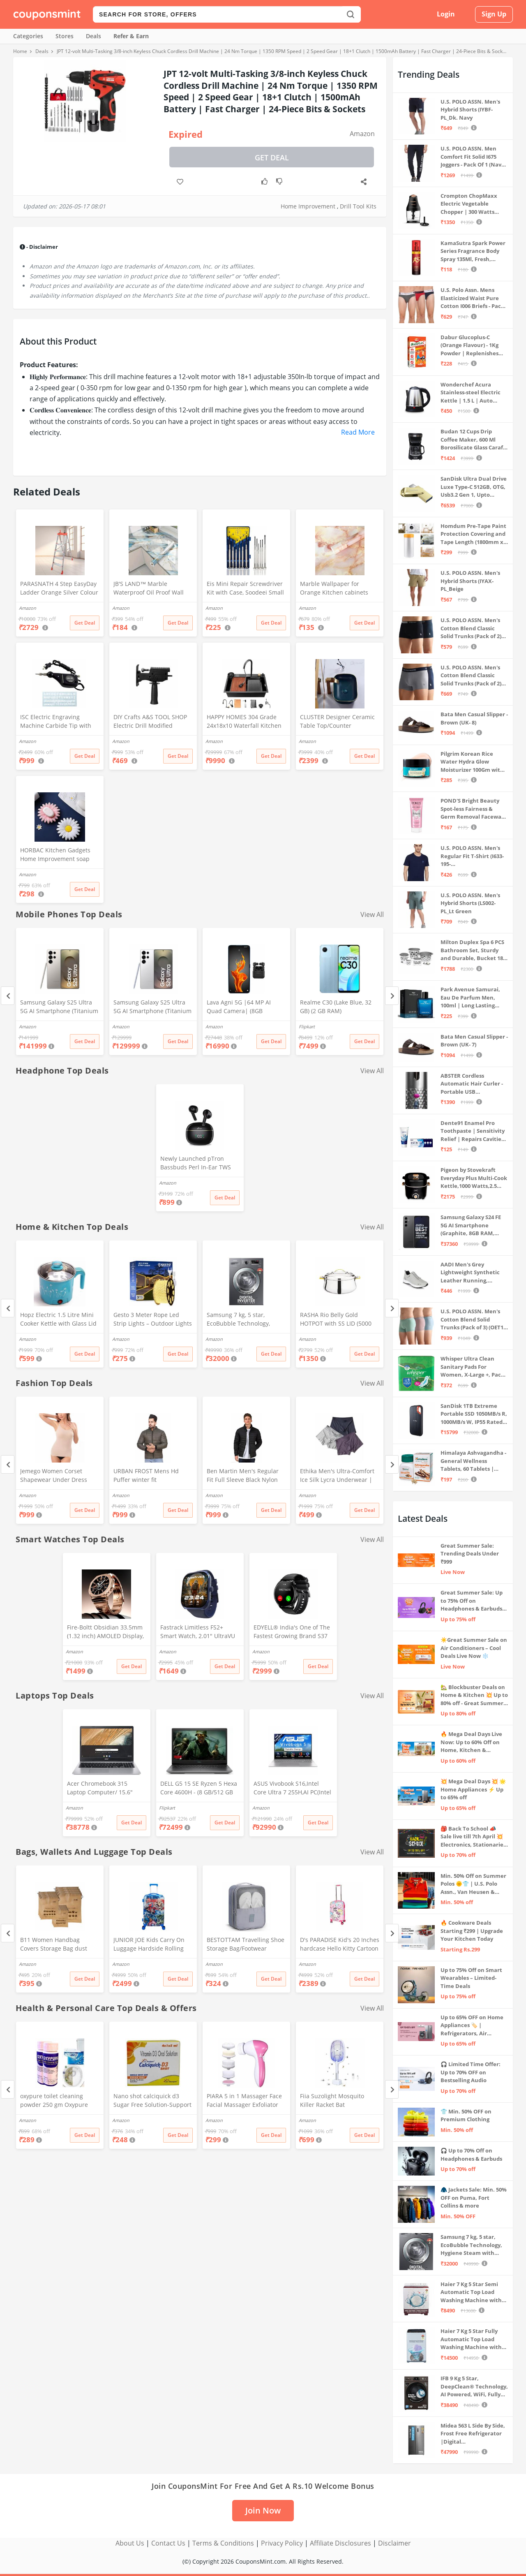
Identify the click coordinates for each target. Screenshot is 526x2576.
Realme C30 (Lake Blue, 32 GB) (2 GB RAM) (335, 1006)
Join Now (263, 2510)
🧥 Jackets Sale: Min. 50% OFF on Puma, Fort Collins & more (474, 2197)
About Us (129, 2543)
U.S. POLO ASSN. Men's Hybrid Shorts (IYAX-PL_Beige (470, 581)
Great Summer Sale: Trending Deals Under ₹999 (470, 1553)
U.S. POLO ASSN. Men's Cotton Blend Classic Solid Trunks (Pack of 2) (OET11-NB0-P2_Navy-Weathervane (471, 676)
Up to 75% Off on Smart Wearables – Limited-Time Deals (471, 1978)
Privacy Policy (282, 2543)
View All (372, 914)
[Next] (392, 995)
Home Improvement (308, 206)
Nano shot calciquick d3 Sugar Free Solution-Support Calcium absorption (152, 2101)
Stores (64, 36)
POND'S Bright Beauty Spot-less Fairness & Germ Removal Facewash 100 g (474, 809)
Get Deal (272, 157)
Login (446, 14)
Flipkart (307, 1026)
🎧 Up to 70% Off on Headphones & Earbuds (471, 2154)
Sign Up (494, 14)
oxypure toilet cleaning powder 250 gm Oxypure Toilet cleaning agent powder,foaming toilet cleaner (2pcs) (54, 2101)
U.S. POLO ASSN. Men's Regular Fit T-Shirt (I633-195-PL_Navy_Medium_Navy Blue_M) (472, 856)
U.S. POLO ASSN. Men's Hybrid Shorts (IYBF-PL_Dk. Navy (470, 109)
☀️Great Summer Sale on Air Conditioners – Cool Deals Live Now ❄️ (474, 1647)
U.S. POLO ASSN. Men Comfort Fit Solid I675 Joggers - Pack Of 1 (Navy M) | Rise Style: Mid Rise (472, 157)
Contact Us (168, 2543)
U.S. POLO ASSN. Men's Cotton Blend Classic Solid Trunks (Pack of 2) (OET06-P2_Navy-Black (471, 628)
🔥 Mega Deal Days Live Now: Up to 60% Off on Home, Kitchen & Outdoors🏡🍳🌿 (471, 1742)
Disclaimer (394, 2543)
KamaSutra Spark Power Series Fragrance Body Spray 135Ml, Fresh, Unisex (473, 251)
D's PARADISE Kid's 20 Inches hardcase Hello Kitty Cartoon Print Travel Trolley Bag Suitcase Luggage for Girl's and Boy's (339, 1945)
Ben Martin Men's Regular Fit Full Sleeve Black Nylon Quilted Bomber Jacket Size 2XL (244, 1476)
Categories (28, 36)
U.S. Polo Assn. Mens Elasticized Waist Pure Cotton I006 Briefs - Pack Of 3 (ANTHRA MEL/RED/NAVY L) (472, 298)
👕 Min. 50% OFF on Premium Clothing (466, 2115)
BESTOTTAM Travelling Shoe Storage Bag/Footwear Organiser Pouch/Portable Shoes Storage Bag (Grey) (245, 1945)
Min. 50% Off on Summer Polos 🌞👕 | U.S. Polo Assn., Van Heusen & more (473, 1884)
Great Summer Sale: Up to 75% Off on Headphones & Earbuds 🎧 (472, 1601)
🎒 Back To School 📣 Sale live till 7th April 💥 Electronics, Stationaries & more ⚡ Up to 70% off (473, 1837)
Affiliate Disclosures (340, 2543)
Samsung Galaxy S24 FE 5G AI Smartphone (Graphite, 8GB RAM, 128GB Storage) (471, 1225)
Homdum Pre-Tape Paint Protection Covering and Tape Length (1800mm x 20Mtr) (473, 534)
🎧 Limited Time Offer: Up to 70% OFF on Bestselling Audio (471, 2072)
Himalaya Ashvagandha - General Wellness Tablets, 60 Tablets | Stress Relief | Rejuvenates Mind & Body (473, 1461)
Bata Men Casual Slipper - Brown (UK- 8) (474, 718)
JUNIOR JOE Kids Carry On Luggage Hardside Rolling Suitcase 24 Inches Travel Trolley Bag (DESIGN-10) (149, 1945)
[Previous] (7, 995)
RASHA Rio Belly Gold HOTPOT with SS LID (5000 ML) (335, 1320)
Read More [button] (358, 432)
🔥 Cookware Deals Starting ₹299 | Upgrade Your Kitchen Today (472, 1930)
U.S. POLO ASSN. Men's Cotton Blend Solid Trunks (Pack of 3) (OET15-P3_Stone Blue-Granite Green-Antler (474, 1320)
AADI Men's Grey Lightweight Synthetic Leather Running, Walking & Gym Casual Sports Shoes (470, 1273)
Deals (93, 36)
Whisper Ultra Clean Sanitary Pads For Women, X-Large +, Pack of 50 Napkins (472, 1367)
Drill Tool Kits (358, 206)
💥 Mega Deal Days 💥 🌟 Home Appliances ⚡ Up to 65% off (473, 1789)
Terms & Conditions (223, 2543)
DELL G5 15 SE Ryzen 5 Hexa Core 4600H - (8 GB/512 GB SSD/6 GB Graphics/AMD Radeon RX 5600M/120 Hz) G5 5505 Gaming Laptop (198, 1789)
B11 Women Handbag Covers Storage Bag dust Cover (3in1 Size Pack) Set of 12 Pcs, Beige (58, 1945)
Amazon (362, 133)
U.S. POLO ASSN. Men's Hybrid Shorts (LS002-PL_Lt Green (470, 903)
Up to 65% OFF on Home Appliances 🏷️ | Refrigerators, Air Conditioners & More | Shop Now (472, 2026)
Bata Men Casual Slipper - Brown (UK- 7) (474, 1040)
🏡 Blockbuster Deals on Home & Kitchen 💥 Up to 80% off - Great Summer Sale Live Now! (474, 1695)
